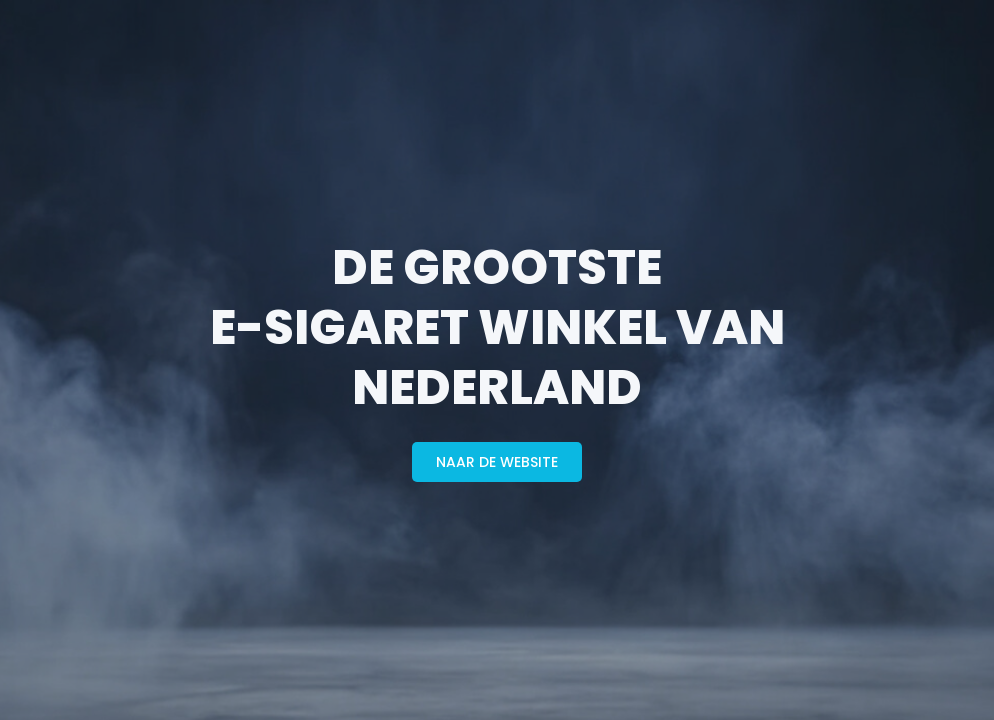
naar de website (497, 462)
